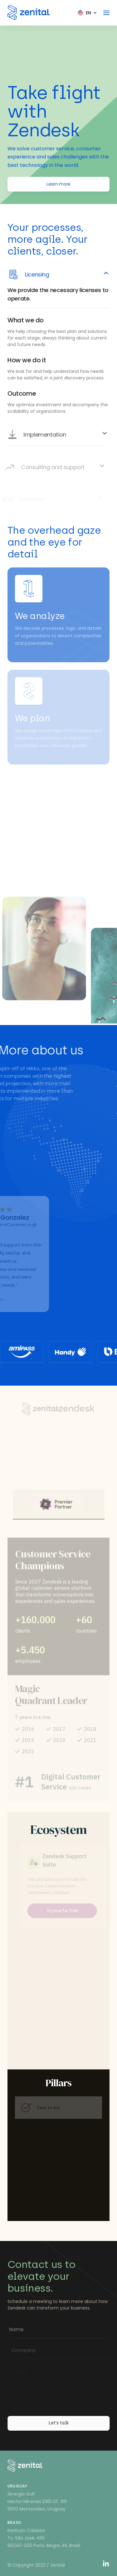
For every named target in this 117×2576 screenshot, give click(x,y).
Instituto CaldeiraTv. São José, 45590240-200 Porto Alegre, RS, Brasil (43, 2538)
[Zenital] (28, 12)
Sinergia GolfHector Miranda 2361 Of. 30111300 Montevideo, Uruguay (37, 2501)
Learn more (58, 184)
